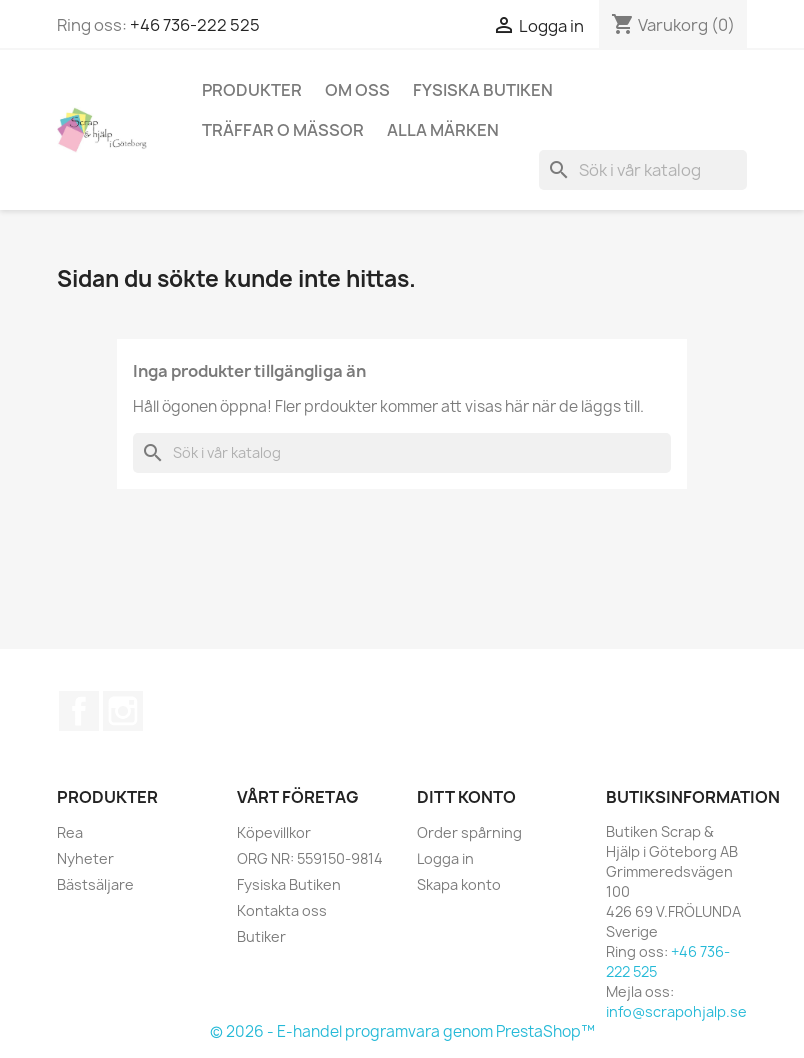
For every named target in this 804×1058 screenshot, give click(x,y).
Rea (70, 832)
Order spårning (469, 832)
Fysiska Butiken (483, 90)
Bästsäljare (95, 884)
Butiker (261, 936)
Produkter (252, 90)
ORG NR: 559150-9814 (310, 858)
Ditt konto (466, 797)
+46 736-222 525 (195, 25)
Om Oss (357, 90)
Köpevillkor (274, 832)
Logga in (445, 858)
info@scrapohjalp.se (676, 1011)
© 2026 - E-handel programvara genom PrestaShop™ (402, 1031)
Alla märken (443, 130)
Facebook (79, 711)
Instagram (123, 711)
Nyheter (85, 858)
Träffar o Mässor (283, 130)
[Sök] (643, 170)
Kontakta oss (282, 910)
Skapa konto (459, 884)
